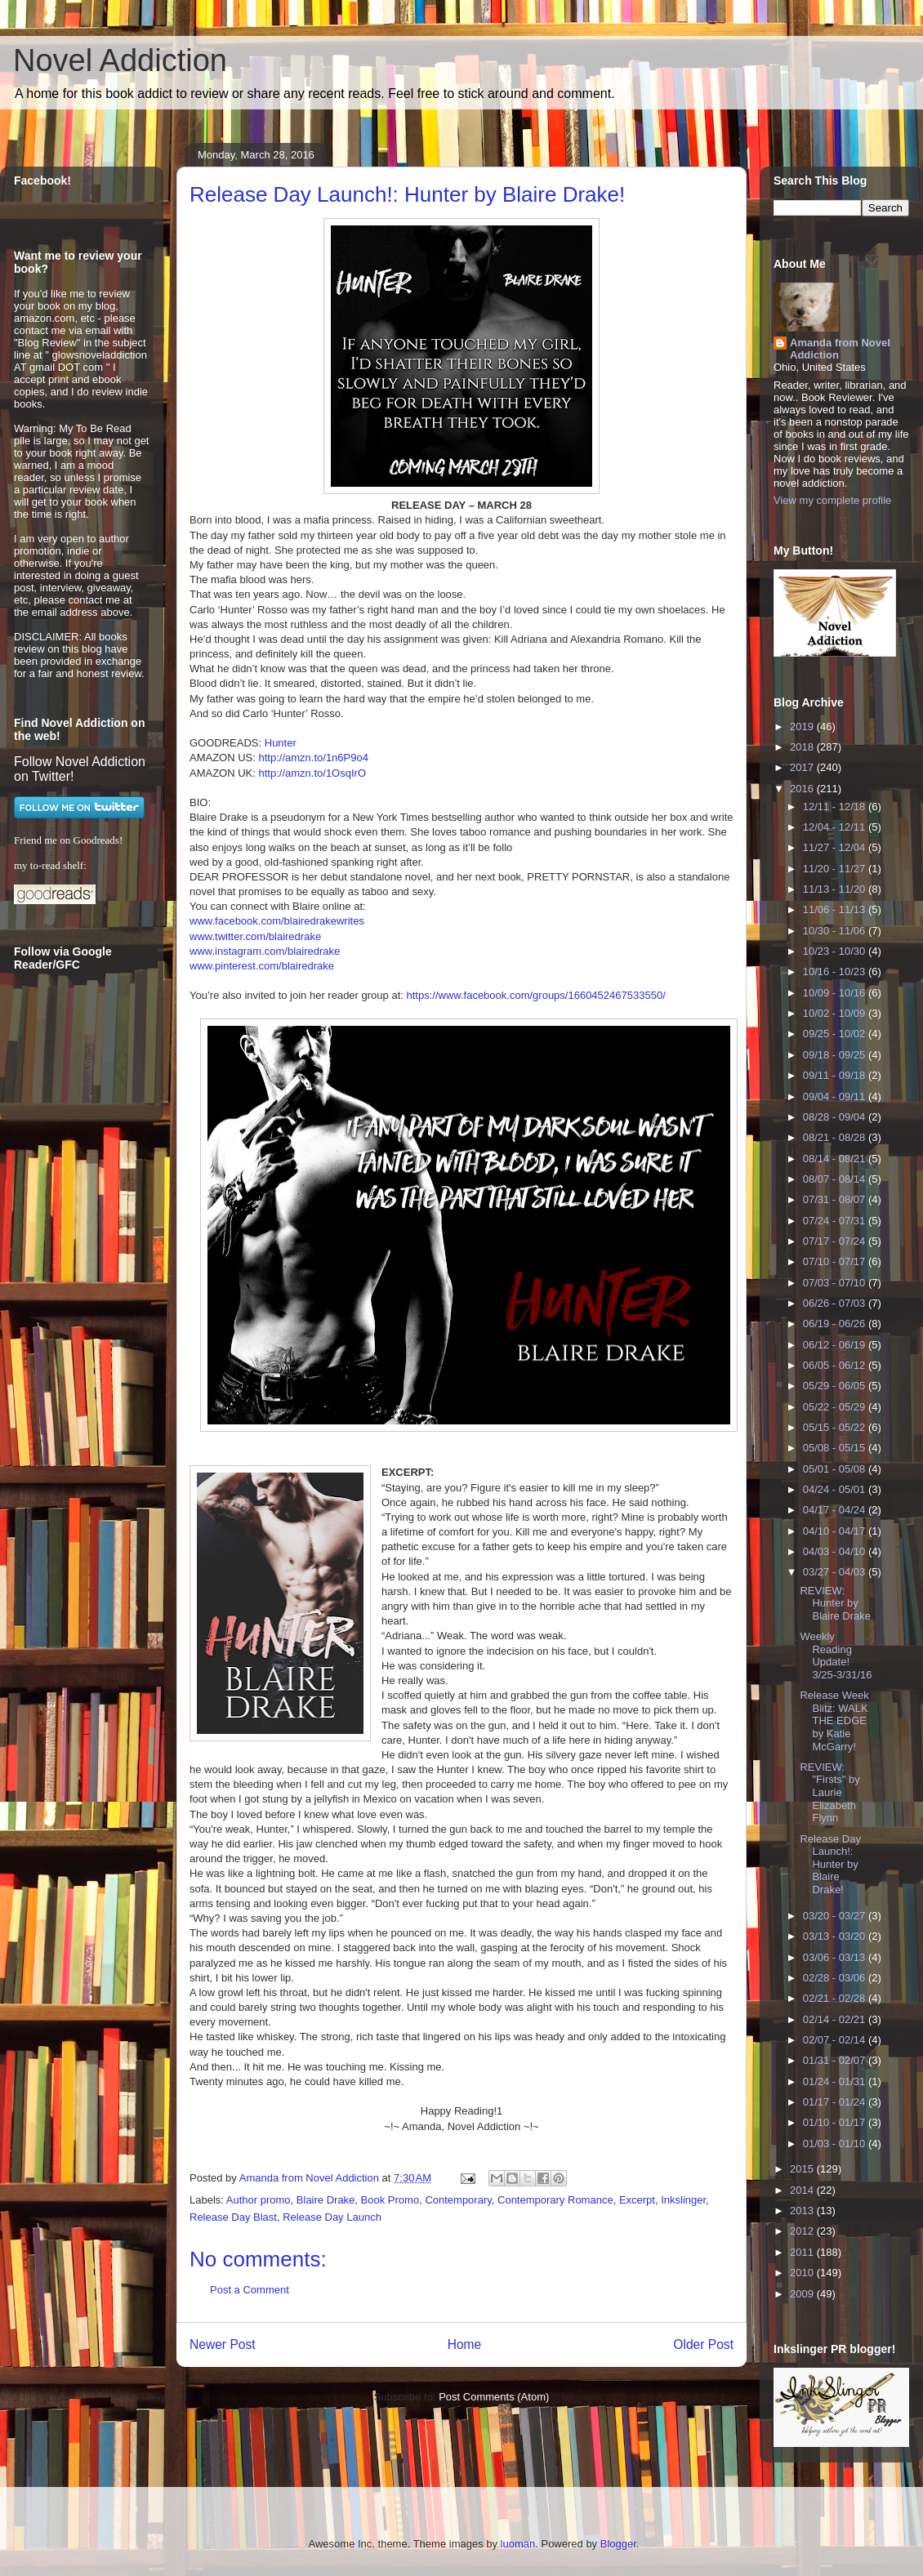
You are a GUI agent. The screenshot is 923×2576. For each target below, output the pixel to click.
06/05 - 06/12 (835, 1365)
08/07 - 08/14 (835, 1179)
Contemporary (458, 2200)
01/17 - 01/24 (835, 2102)
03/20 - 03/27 (835, 1916)
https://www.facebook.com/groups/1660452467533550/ (535, 995)
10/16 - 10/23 (835, 971)
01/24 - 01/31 (835, 2081)
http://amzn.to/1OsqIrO (313, 773)
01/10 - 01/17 (835, 2122)
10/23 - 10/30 (835, 951)
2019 (803, 726)
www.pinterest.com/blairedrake (262, 966)
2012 (803, 2231)
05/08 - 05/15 (835, 1448)
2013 (803, 2210)
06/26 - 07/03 (835, 1303)
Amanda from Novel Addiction (840, 348)
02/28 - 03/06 (835, 1978)
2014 (803, 2190)
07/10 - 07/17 (835, 1261)
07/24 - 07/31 (835, 1220)
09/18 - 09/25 (835, 1055)
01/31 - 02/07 (835, 2060)
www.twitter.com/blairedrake (255, 936)
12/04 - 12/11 (835, 827)
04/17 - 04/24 (835, 1510)
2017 (803, 767)
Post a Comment (249, 2290)
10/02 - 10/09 (835, 1013)
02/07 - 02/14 (835, 2040)
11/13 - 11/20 (835, 889)
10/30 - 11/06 (835, 931)
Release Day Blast (233, 2217)
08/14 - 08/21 (835, 1158)
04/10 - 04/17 (835, 1531)
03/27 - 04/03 (835, 1572)
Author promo (258, 2200)
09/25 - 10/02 (835, 1033)
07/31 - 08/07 (835, 1199)
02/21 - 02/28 (835, 1998)
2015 (803, 2169)
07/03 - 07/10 (835, 1283)
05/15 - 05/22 (835, 1427)
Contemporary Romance (555, 2200)
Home (465, 2344)
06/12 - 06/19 (835, 1345)
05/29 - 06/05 (835, 1385)
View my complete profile (832, 500)
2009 (803, 2294)
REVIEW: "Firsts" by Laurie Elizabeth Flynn (829, 1792)
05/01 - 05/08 (835, 1469)
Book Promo (390, 2200)
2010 (803, 2272)
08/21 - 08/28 (835, 1137)
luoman (518, 2544)
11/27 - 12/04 (835, 847)
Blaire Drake (326, 2200)
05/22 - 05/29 (835, 1407)
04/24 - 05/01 (835, 1489)
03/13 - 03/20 (835, 1936)
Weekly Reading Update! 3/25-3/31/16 (836, 1655)
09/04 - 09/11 (835, 1096)
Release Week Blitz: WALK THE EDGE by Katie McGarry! (834, 1720)
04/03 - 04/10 (835, 1551)
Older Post (703, 2344)
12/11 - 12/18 (835, 806)
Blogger (618, 2544)
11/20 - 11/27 (835, 868)
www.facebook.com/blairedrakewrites (277, 921)
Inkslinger (683, 2200)
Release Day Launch (332, 2217)
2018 (803, 747)
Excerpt (637, 2200)
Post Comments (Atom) (494, 2397)
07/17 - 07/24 (835, 1241)
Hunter (281, 743)
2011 (803, 2252)
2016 (803, 788)
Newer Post (223, 2344)
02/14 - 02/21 (835, 2019)
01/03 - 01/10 (835, 2143)
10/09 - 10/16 (835, 993)
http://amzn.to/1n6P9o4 (313, 757)
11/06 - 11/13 (835, 909)
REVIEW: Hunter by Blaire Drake (835, 1603)
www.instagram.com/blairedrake (265, 951)
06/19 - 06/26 (835, 1323)
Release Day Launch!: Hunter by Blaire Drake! (830, 1864)
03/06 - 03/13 (835, 1957)
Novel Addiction (120, 60)
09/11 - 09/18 (835, 1075)
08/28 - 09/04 (835, 1117)
